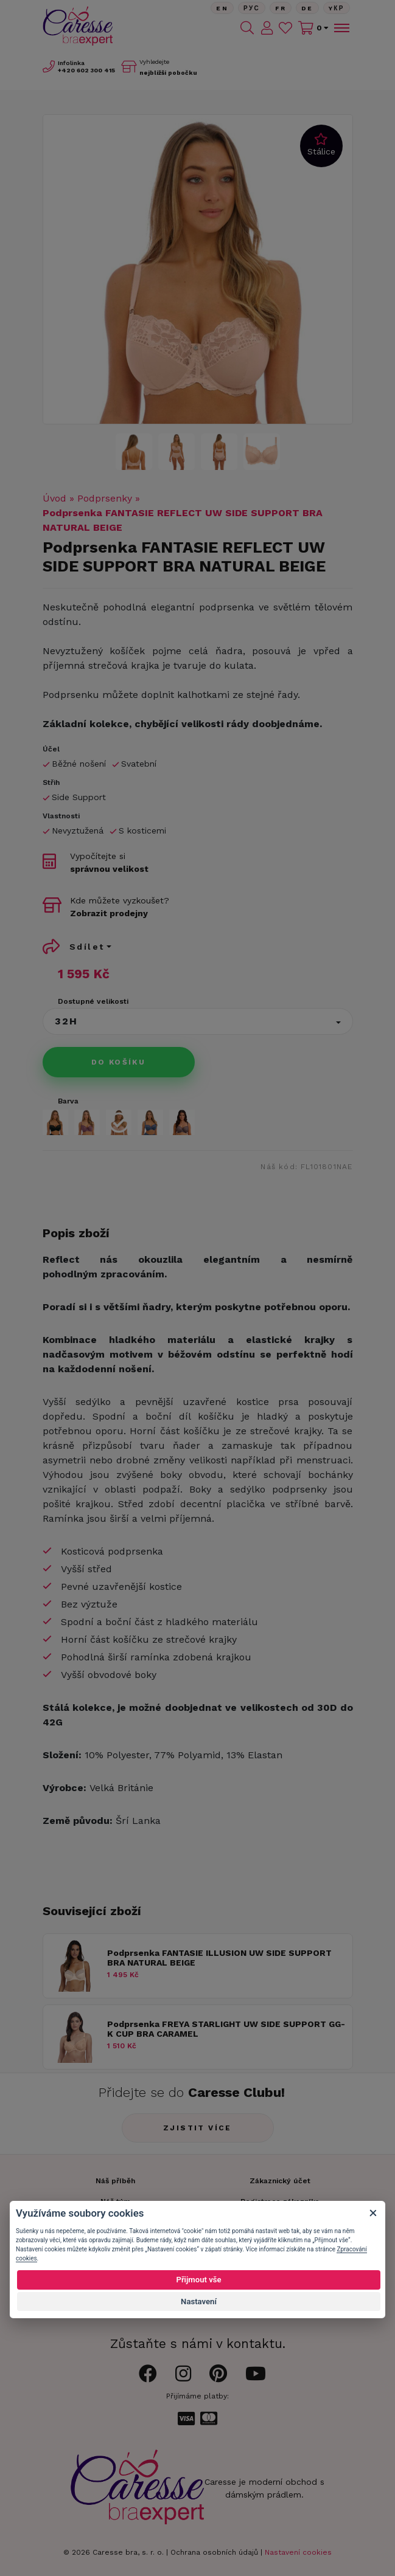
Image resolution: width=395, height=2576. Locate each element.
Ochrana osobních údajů (214, 2552)
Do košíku (118, 1062)
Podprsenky (104, 498)
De (307, 8)
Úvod (54, 498)
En (222, 8)
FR (280, 8)
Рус (251, 8)
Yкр (336, 8)
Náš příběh (115, 2181)
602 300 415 (86, 70)
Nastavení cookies (298, 2552)
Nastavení (199, 2301)
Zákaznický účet (280, 2181)
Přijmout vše (198, 2279)
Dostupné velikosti (93, 1001)
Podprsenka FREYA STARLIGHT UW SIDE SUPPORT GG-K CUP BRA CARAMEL (226, 2029)
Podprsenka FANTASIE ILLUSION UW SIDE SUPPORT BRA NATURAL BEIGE (219, 1958)
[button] (198, 1021)
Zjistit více (197, 2128)
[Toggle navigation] (341, 28)
